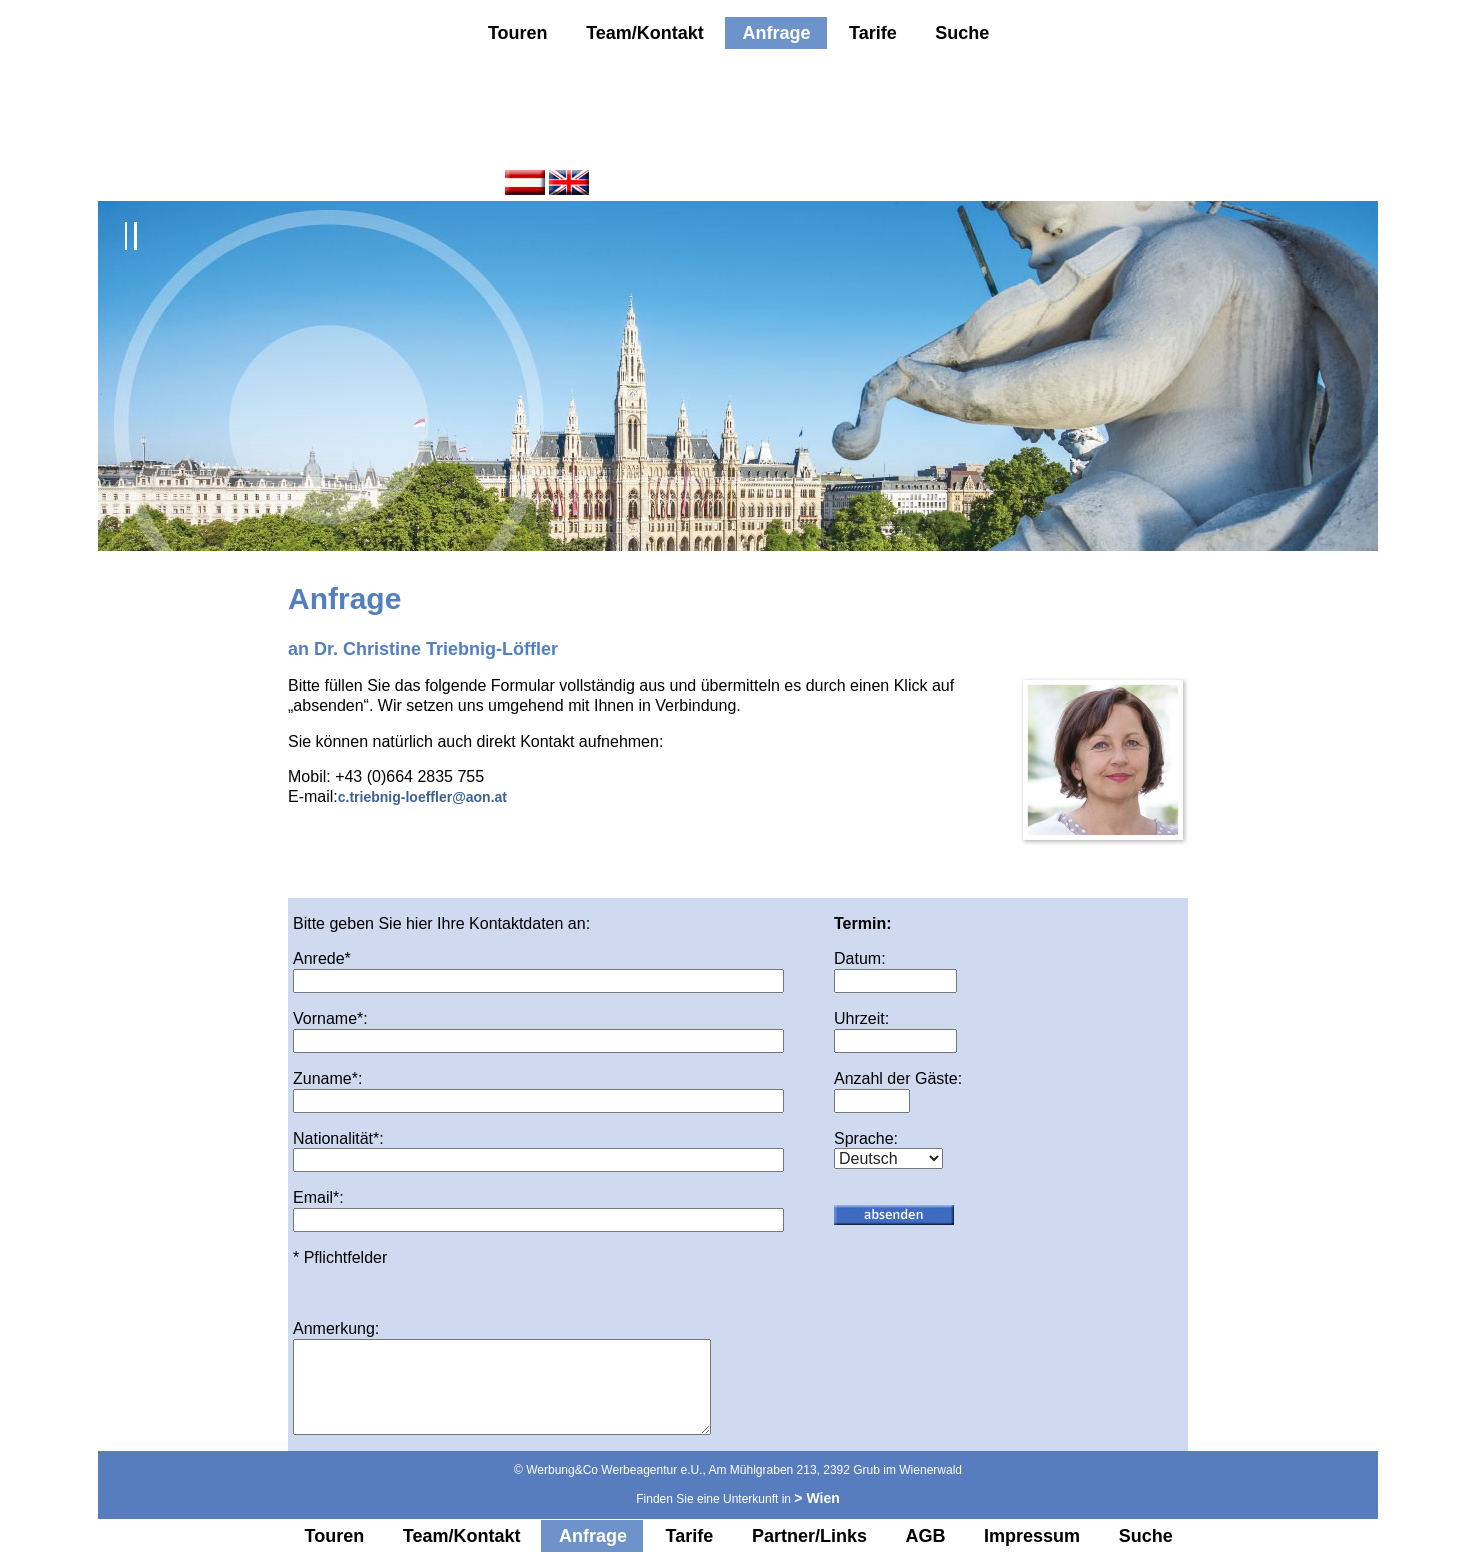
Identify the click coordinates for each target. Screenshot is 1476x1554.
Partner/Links (809, 1536)
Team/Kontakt (645, 33)
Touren (518, 33)
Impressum (1032, 1536)
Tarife (873, 33)
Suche (962, 33)
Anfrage (776, 33)
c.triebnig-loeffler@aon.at (422, 797)
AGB (926, 1536)
